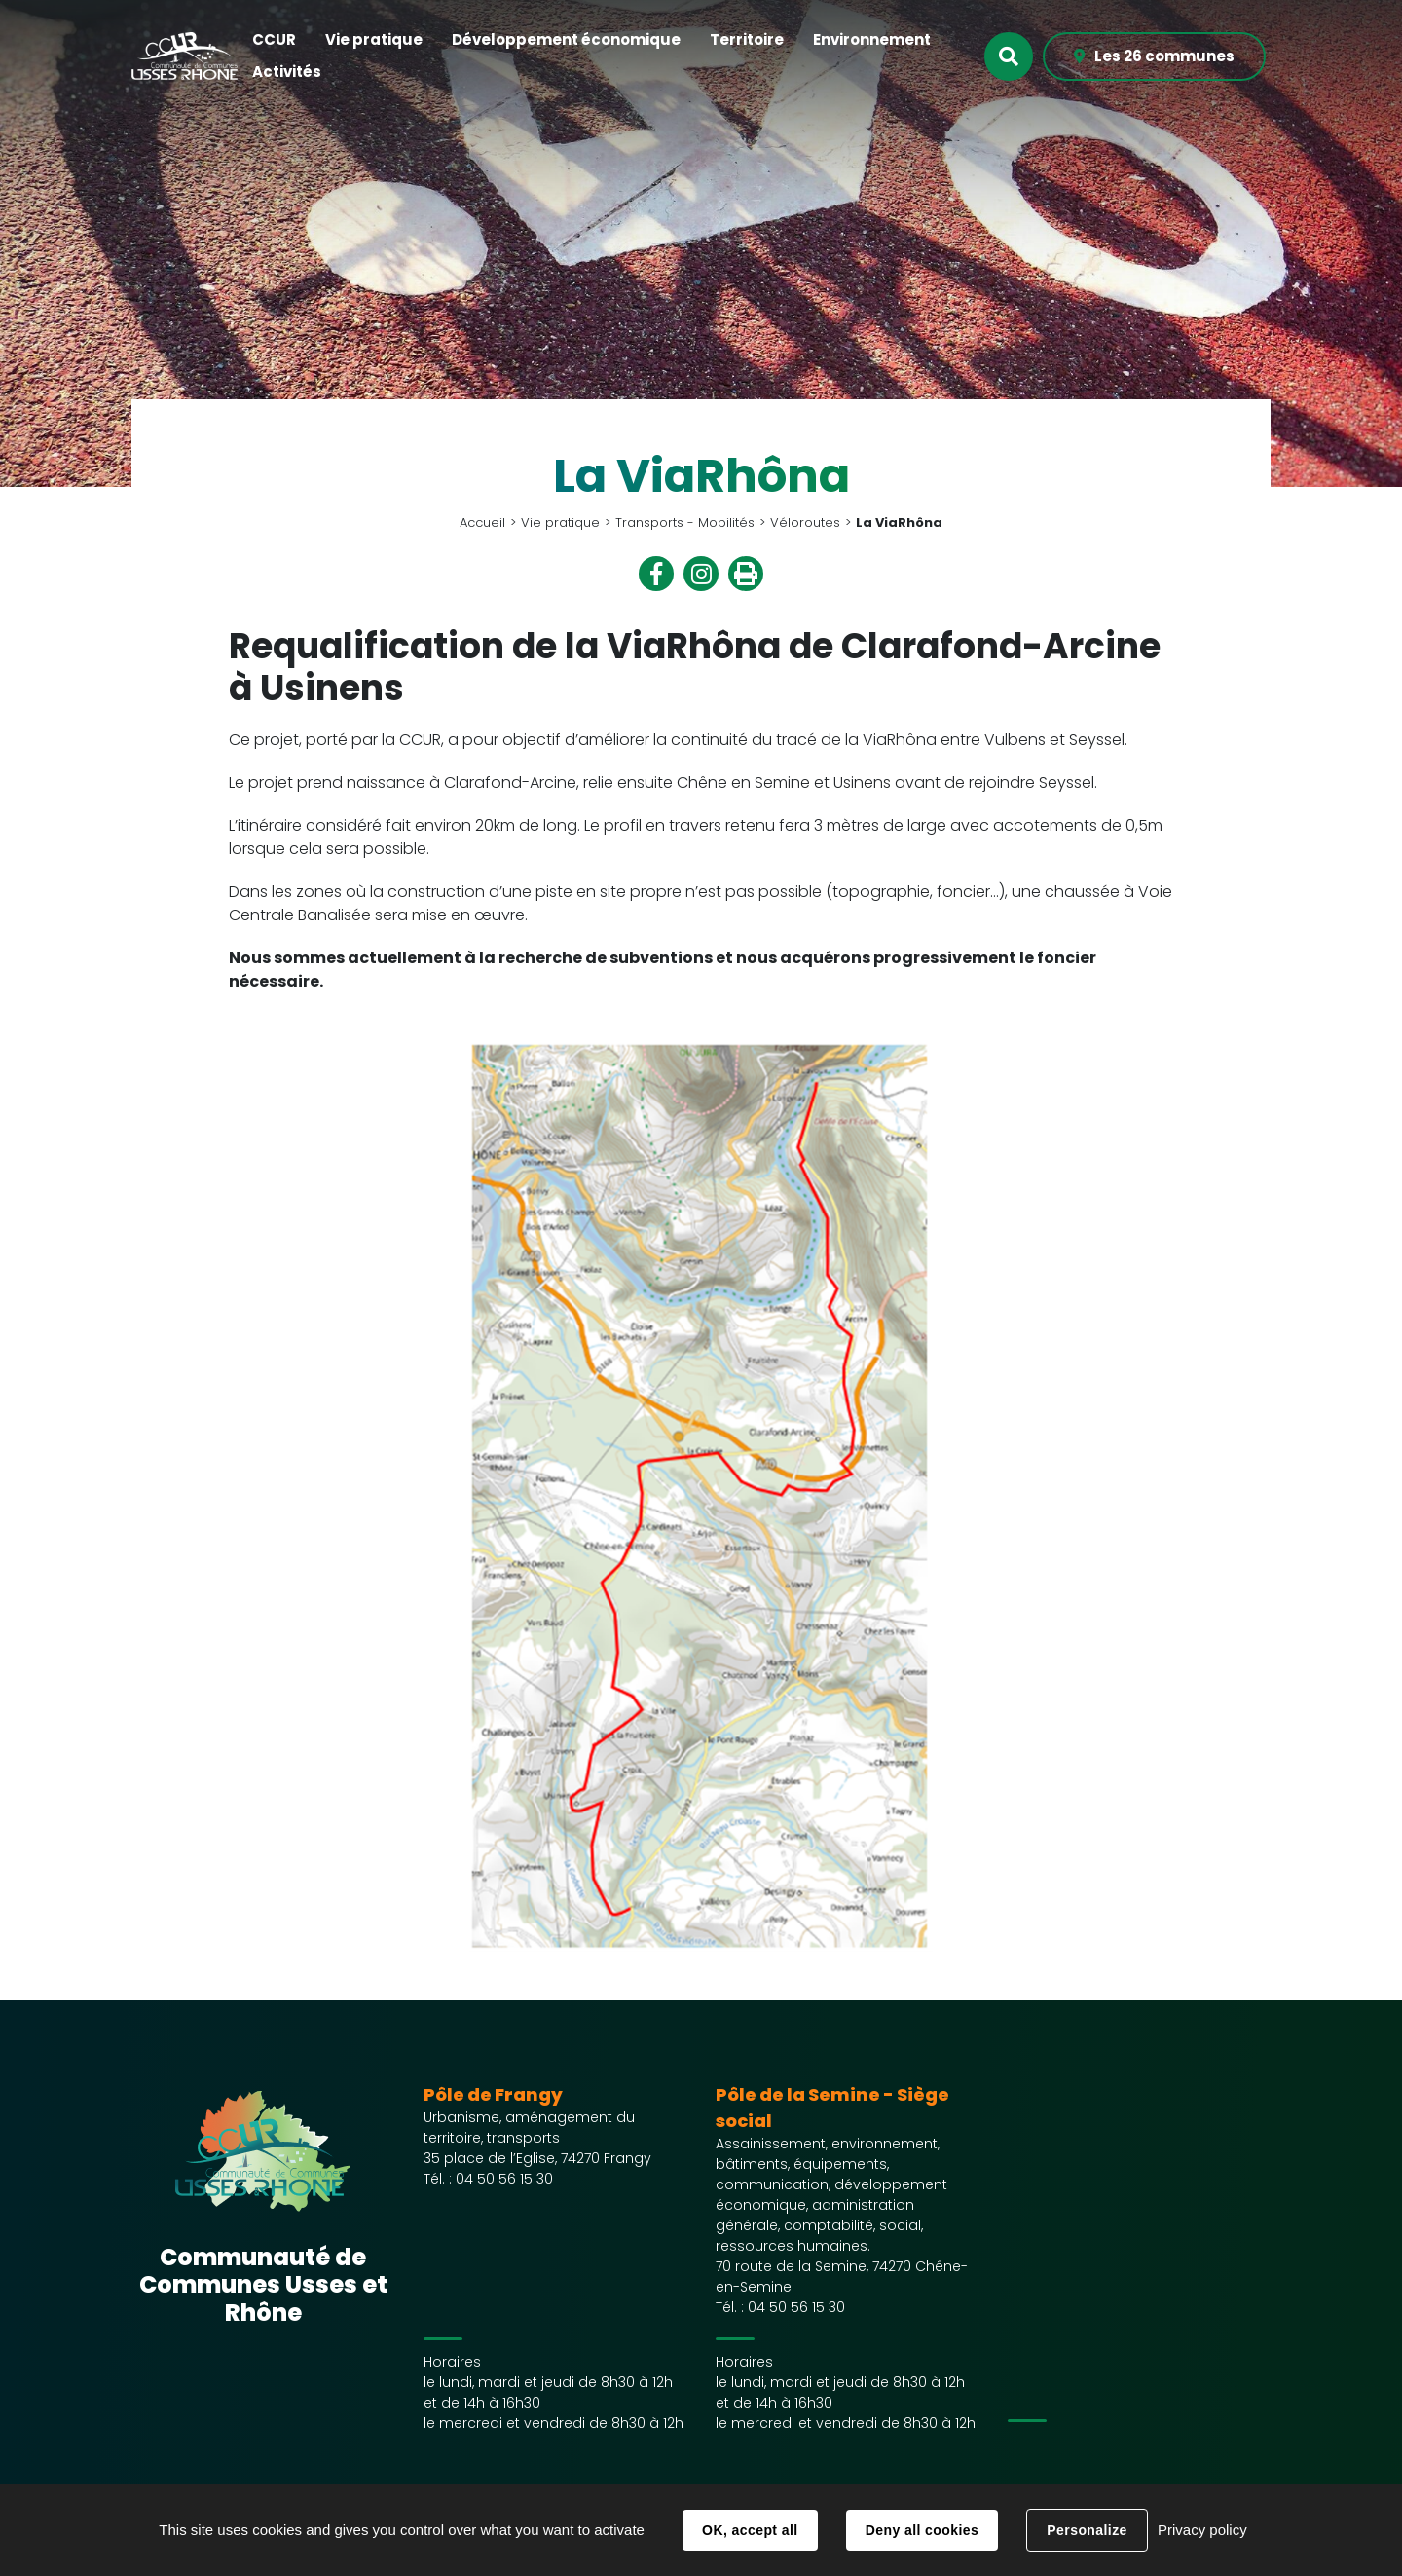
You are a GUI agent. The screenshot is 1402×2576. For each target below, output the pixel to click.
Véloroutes (805, 522)
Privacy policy (1202, 2529)
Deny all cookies (922, 2530)
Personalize (1086, 2530)
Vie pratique (560, 522)
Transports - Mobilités (685, 522)
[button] (274, 40)
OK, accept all (749, 2530)
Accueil (482, 522)
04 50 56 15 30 (504, 2178)
